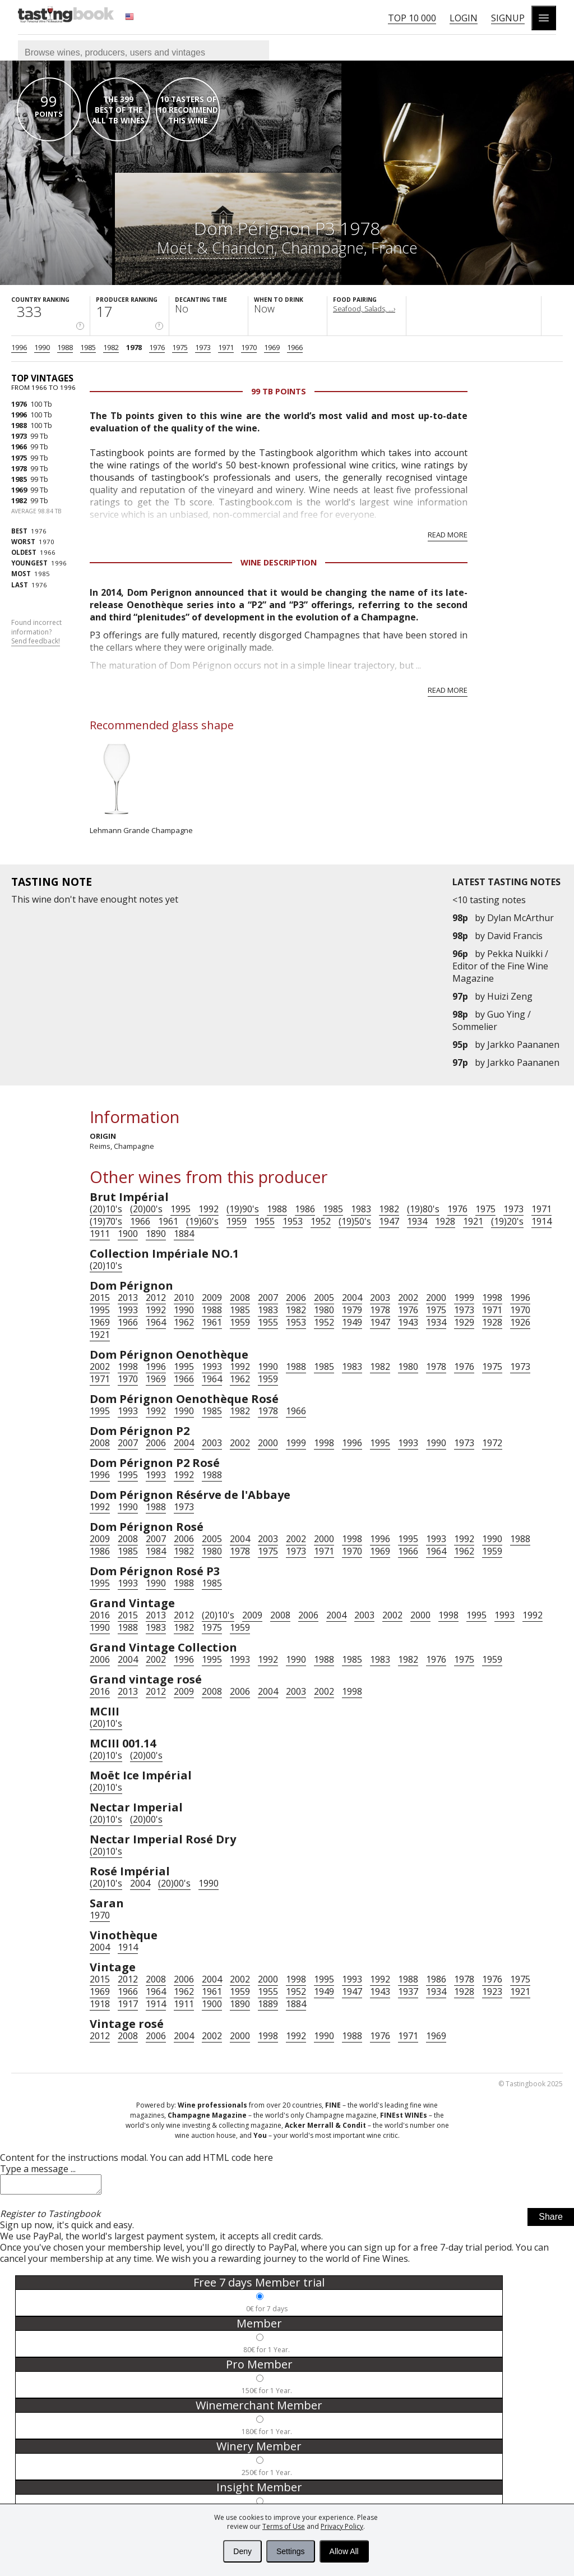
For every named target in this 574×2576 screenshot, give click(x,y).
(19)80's (423, 1209)
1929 (464, 1322)
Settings (290, 2551)
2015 (100, 1297)
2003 (380, 1297)
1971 (226, 347)
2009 (212, 1297)
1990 (42, 347)
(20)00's (146, 1209)
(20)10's (106, 1209)
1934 (417, 1221)
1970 (249, 347)
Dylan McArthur (520, 918)
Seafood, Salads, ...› (364, 308)
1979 (352, 1310)
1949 (352, 1322)
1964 (156, 1322)
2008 (240, 1297)
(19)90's (242, 1209)
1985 (88, 347)
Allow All (344, 2551)
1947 (389, 1221)
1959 (236, 1221)
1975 (180, 347)
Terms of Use (283, 2526)
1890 (156, 1233)
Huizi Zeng (510, 996)
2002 (408, 1297)
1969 (272, 347)
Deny (242, 2551)
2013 (128, 1297)
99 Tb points (278, 391)
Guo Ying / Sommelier (491, 1020)
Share (551, 2220)
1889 (268, 2004)
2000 (436, 1297)
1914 (541, 1221)
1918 (100, 2004)
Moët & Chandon (215, 247)
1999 (464, 1297)
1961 (168, 1221)
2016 (100, 1615)
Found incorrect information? (36, 632)
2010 (184, 1297)
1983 (361, 1209)
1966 (295, 347)
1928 (445, 1221)
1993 (128, 1310)
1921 (473, 1221)
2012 (156, 1297)
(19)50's (355, 1221)
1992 (208, 1209)
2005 (324, 1297)
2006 (296, 1297)
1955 (264, 1221)
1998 (492, 1297)
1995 (180, 1209)
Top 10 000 (412, 18)
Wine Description (278, 562)
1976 (157, 347)
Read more (447, 535)
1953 (293, 1221)
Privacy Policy (342, 2526)
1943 (408, 1322)
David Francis (515, 936)
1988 (65, 347)
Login (464, 18)
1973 (203, 347)
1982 (111, 347)
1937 (408, 1991)
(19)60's (202, 1221)
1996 (19, 347)
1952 (321, 1221)
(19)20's (507, 1221)
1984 (156, 1551)
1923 (492, 1991)
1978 (134, 347)
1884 (184, 1233)
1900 (128, 1233)
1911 (100, 1233)
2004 (352, 1297)
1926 (520, 1322)
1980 (324, 1310)
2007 (268, 1297)
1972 (492, 1443)
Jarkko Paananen (523, 1044)
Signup (508, 18)
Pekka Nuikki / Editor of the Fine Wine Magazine (500, 966)
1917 (128, 2004)
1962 (184, 1322)
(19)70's (106, 1221)
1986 (305, 1209)
